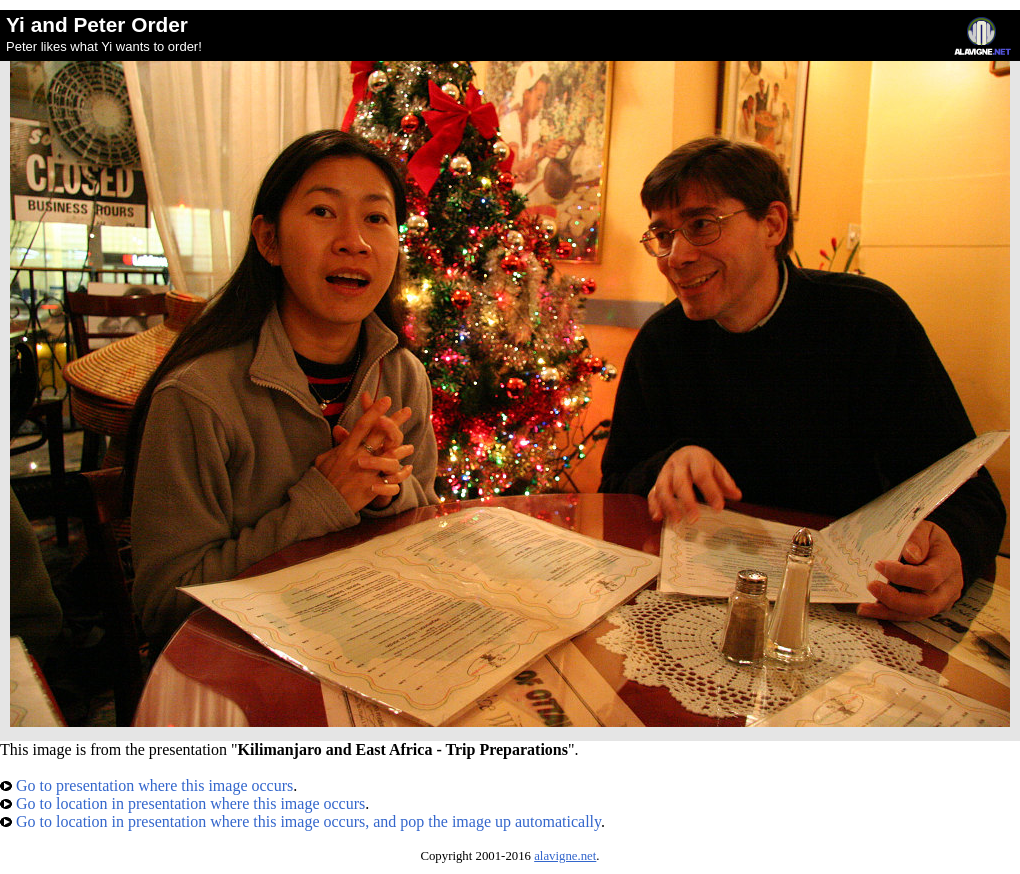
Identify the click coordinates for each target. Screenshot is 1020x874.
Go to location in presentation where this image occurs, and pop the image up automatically (300, 821)
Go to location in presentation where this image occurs (182, 803)
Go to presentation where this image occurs (146, 785)
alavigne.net (565, 856)
